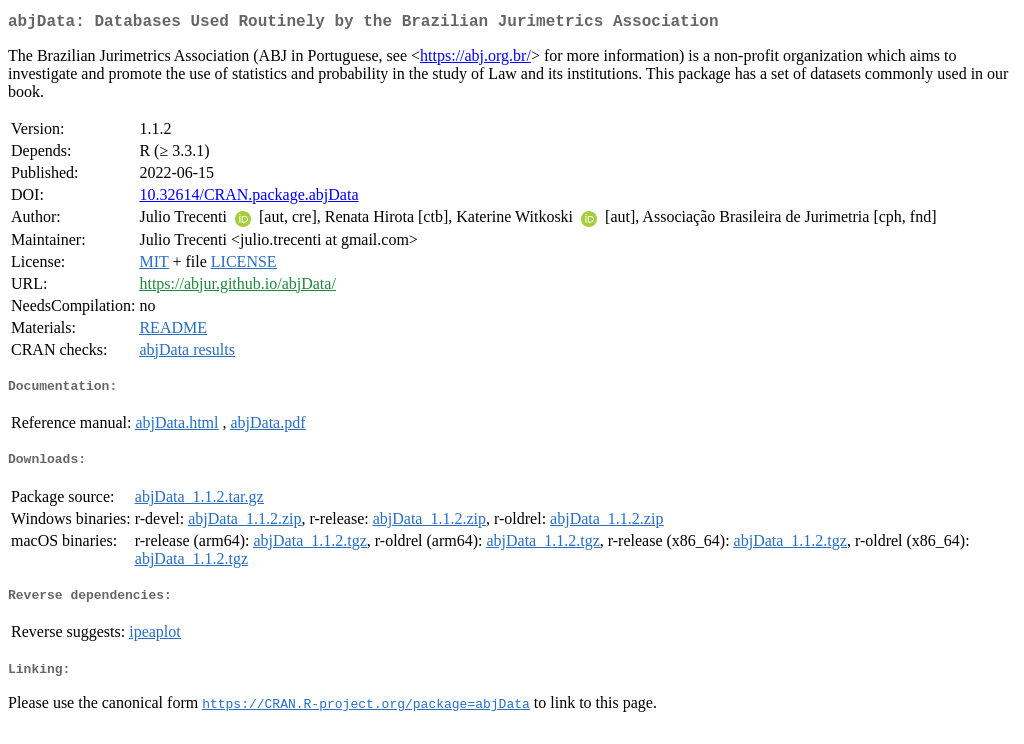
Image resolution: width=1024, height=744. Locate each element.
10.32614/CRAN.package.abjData (248, 198)
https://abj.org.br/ (475, 59)
